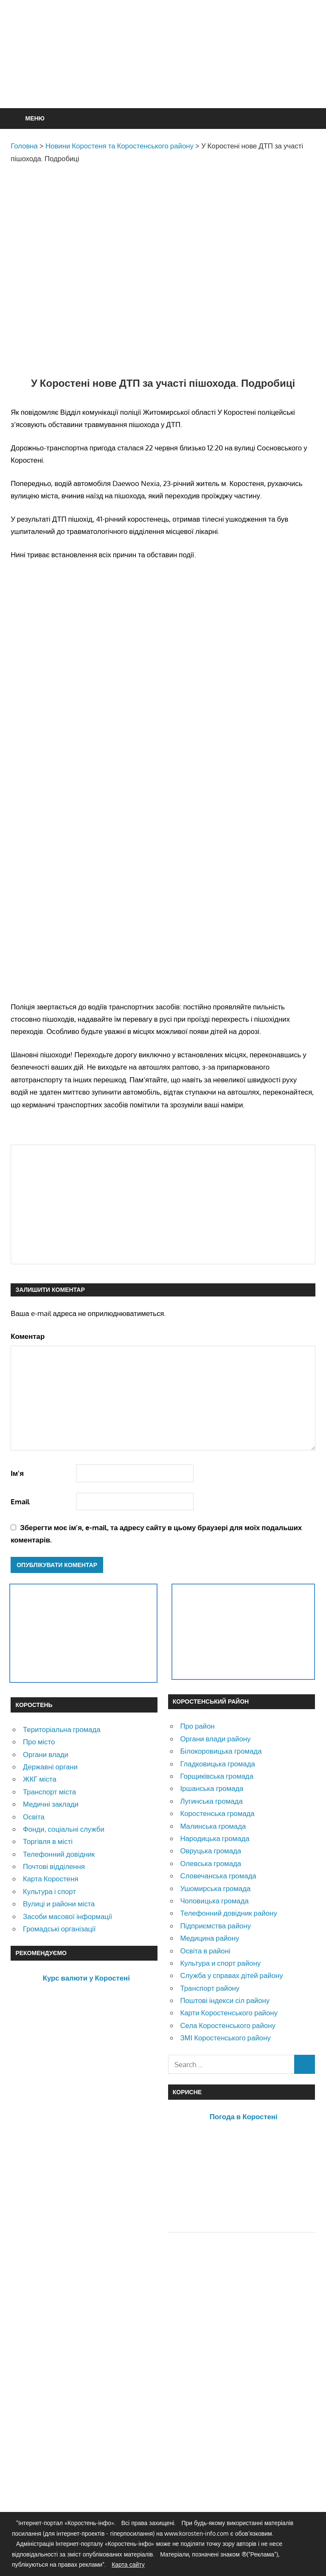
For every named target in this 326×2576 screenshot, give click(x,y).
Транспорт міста (49, 1791)
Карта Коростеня (50, 1878)
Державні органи (50, 1766)
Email (20, 1501)
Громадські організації (59, 1928)
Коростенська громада (217, 1813)
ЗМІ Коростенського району (225, 2037)
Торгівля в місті (48, 1841)
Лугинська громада (211, 1800)
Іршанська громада (211, 1788)
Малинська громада (213, 1826)
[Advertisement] (165, 75)
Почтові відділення (54, 1866)
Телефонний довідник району (228, 1912)
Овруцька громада (210, 1850)
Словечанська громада (218, 1875)
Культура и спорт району (220, 1963)
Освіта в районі (205, 1950)
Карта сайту (128, 2564)
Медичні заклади (51, 1803)
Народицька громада (214, 1838)
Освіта (34, 1816)
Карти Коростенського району (229, 2012)
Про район (197, 1725)
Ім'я (17, 1473)
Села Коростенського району (227, 2025)
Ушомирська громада (215, 1888)
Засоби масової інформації (67, 1916)
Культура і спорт (49, 1891)
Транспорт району (209, 1988)
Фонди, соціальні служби (63, 1828)
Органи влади (45, 1754)
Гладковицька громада (217, 1763)
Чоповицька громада (214, 1900)
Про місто (39, 1741)
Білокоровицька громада (220, 1750)
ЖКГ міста (39, 1778)
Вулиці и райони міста (59, 1903)
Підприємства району (215, 1925)
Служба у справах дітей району (231, 1975)
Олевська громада (210, 1863)
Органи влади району (215, 1738)
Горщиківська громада (216, 1775)
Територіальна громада (62, 1729)
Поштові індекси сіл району (225, 2000)
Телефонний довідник (59, 1854)
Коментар (28, 1336)
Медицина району (209, 1937)
